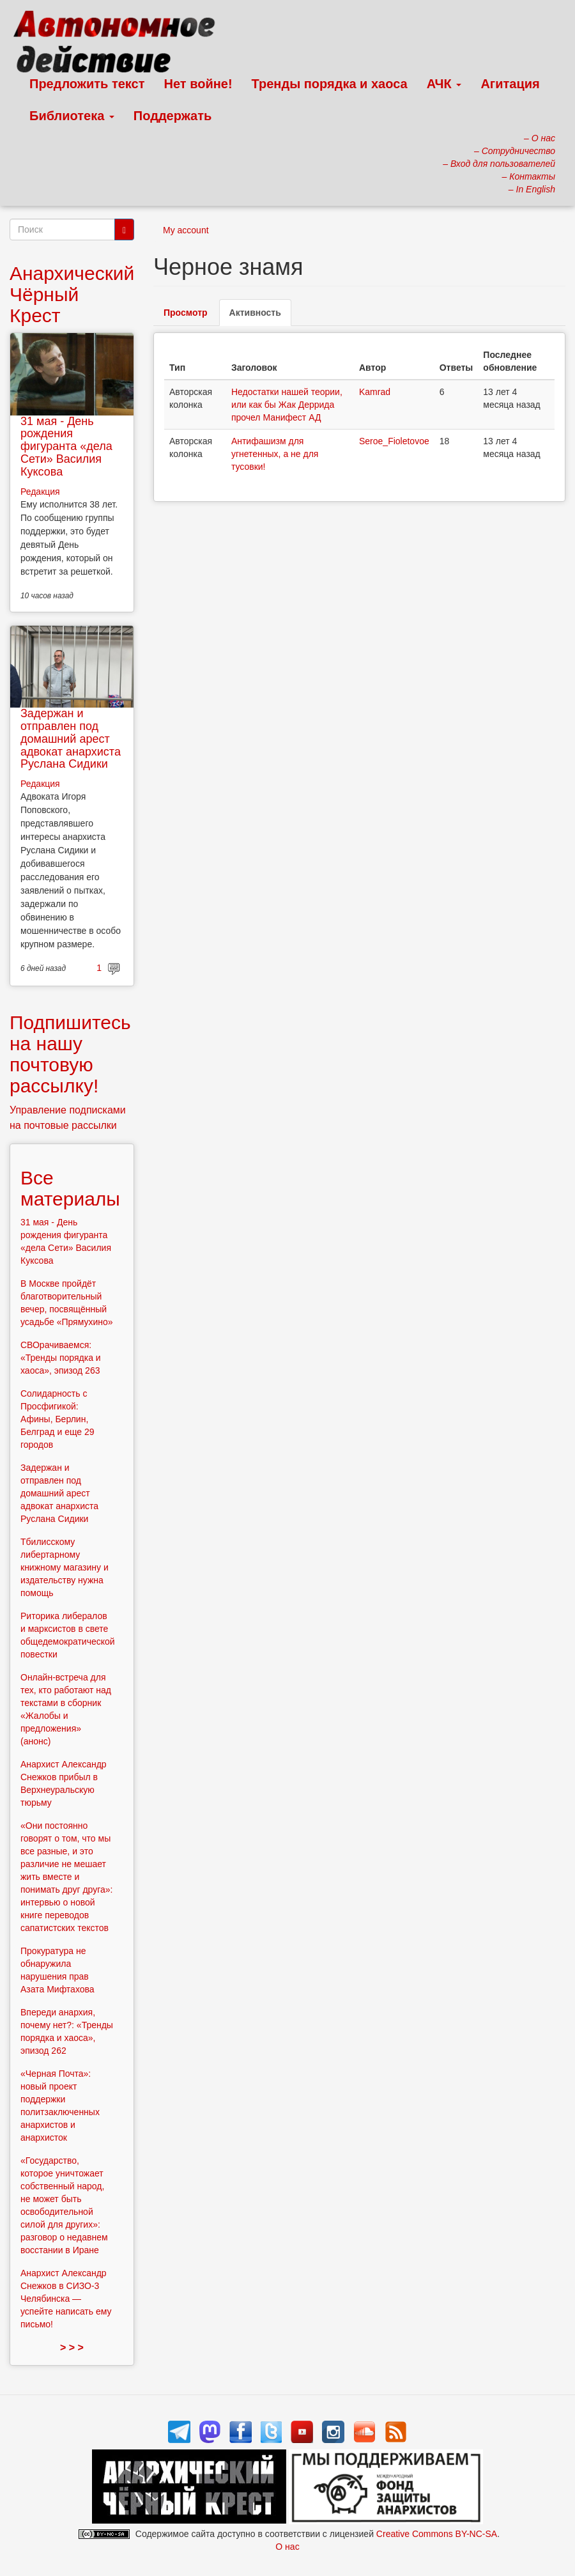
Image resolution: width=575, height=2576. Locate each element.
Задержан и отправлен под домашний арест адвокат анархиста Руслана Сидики (70, 738)
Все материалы (70, 1188)
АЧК (444, 84)
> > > (72, 2347)
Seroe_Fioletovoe (394, 441)
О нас (287, 2546)
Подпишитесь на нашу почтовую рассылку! (70, 1054)
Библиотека (71, 116)
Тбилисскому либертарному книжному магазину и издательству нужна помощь (64, 1567)
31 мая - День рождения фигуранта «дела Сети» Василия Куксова (66, 446)
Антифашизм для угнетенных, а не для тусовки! (275, 454)
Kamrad (374, 392)
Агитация (509, 84)
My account (186, 230)
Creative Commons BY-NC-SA (436, 2534)
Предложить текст (87, 84)
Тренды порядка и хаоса (330, 84)
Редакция (40, 491)
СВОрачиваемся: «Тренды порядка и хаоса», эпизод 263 (60, 1358)
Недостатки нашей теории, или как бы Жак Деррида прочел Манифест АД (286, 405)
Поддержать (172, 116)
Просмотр (186, 312)
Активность (260, 316)
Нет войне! (198, 84)
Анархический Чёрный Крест (72, 294)
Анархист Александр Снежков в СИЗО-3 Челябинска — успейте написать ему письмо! (66, 2298)
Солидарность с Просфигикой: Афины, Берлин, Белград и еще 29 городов (57, 1419)
